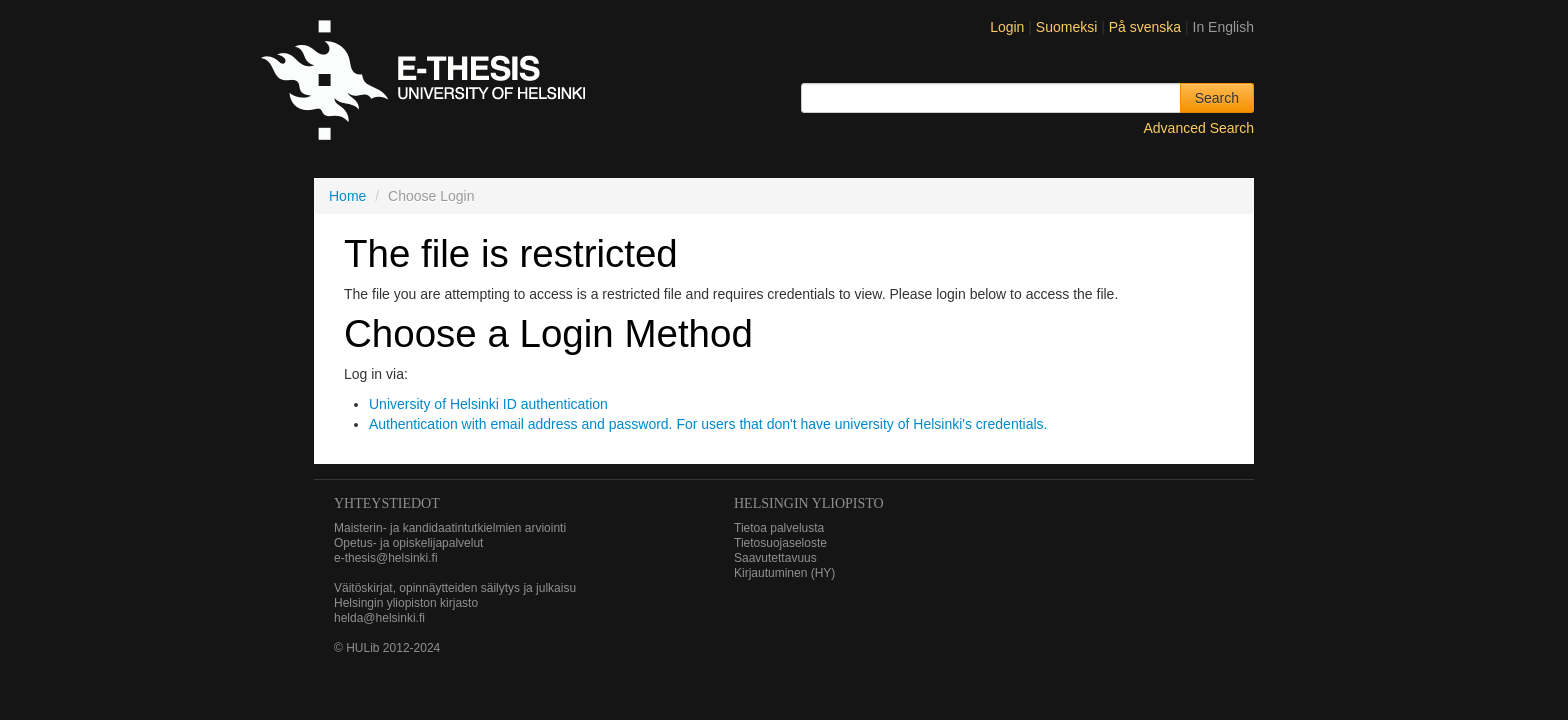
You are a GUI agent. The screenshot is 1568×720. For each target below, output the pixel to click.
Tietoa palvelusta (779, 528)
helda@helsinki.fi (379, 618)
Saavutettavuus (775, 558)
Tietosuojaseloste (780, 543)
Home (347, 196)
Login (1007, 27)
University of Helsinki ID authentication (488, 404)
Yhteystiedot (387, 503)
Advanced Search (1198, 128)
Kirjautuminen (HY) (784, 573)
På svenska (1147, 27)
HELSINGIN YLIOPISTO (809, 503)
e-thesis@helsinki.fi (386, 558)
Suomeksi (1068, 27)
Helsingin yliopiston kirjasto (406, 603)
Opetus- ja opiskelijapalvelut (408, 543)
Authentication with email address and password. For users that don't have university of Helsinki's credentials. (708, 424)
